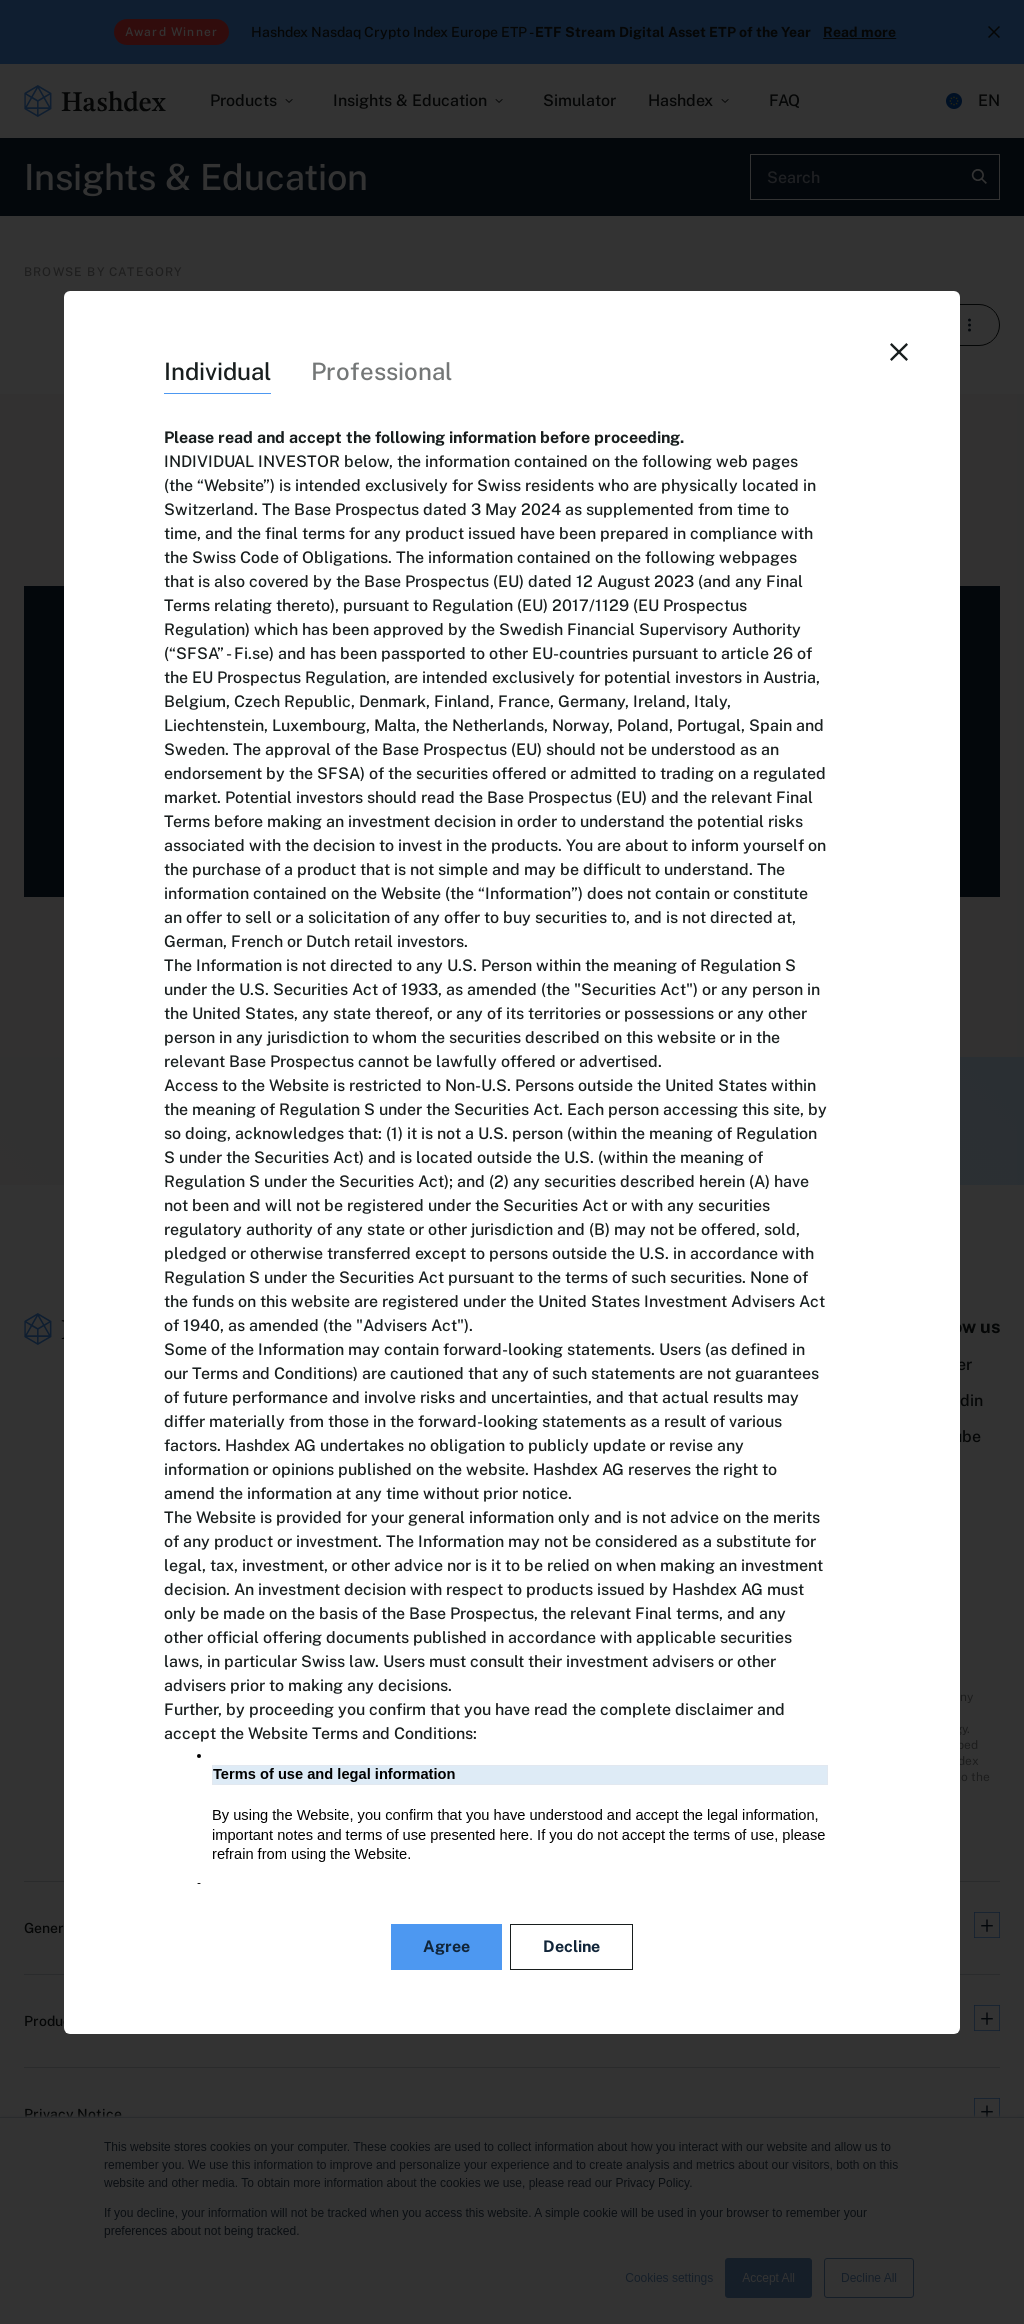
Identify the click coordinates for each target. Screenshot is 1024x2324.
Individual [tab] (217, 371)
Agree (446, 1946)
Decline (571, 1946)
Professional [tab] (381, 371)
